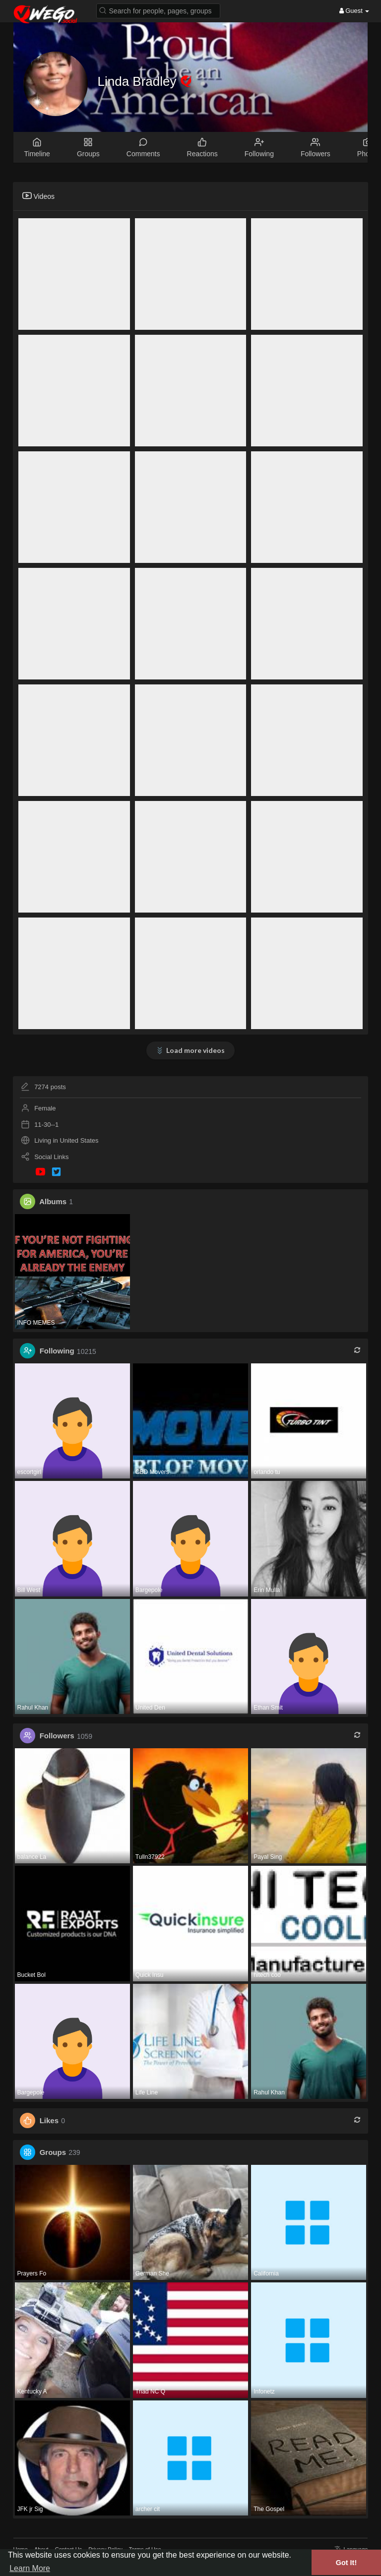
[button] (158, 10)
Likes (49, 2120)
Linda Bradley (139, 81)
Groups (53, 2152)
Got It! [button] (346, 2563)
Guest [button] (354, 10)
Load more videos (195, 1050)
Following (57, 1351)
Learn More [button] (29, 2568)
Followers (57, 1736)
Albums (52, 1201)
